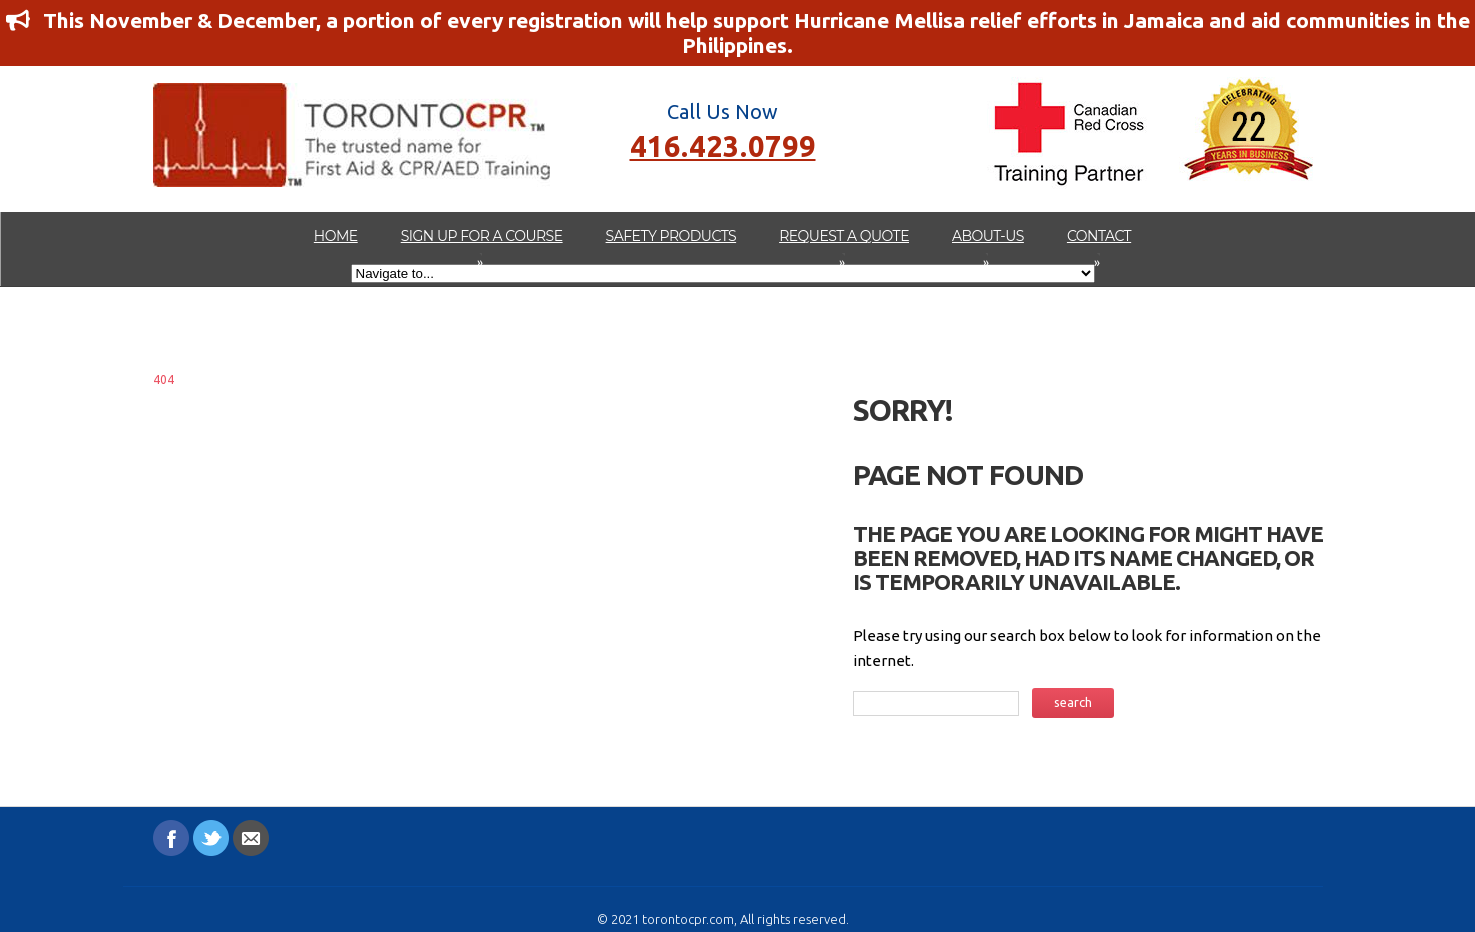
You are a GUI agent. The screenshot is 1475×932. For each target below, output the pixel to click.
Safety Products (671, 236)
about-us (988, 246)
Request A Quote (844, 246)
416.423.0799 (723, 144)
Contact (1099, 246)
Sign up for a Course (482, 246)
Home (336, 236)
